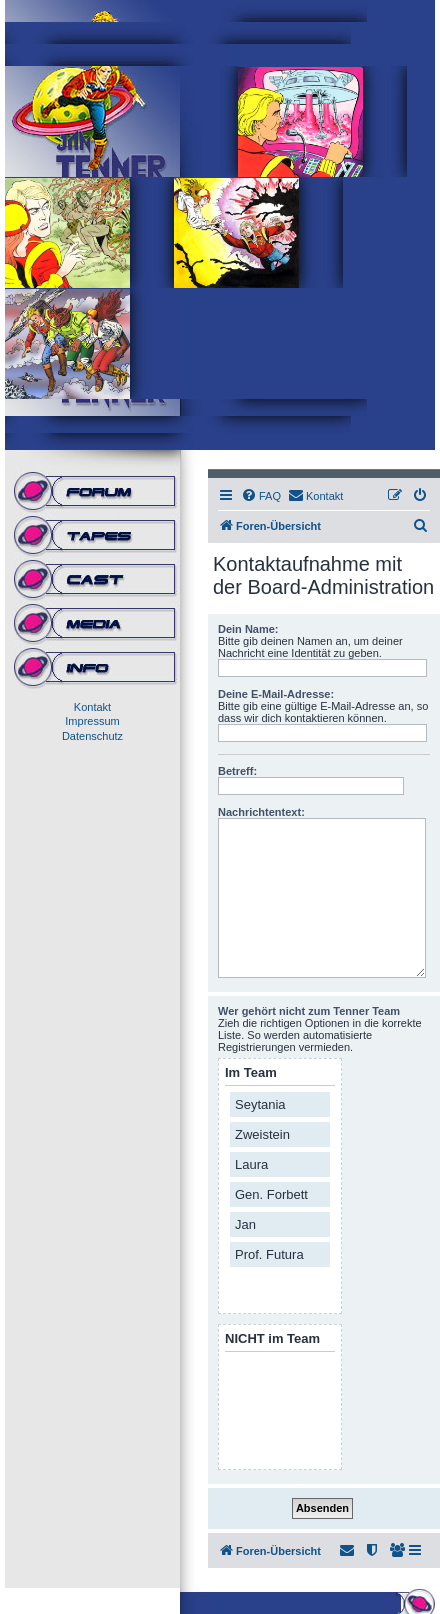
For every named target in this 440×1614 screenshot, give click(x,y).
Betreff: (237, 771)
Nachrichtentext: (261, 812)
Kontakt (92, 707)
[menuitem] (261, 496)
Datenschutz (92, 736)
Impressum (92, 721)
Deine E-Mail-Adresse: (276, 694)
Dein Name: (248, 629)
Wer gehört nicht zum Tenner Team (309, 1011)
